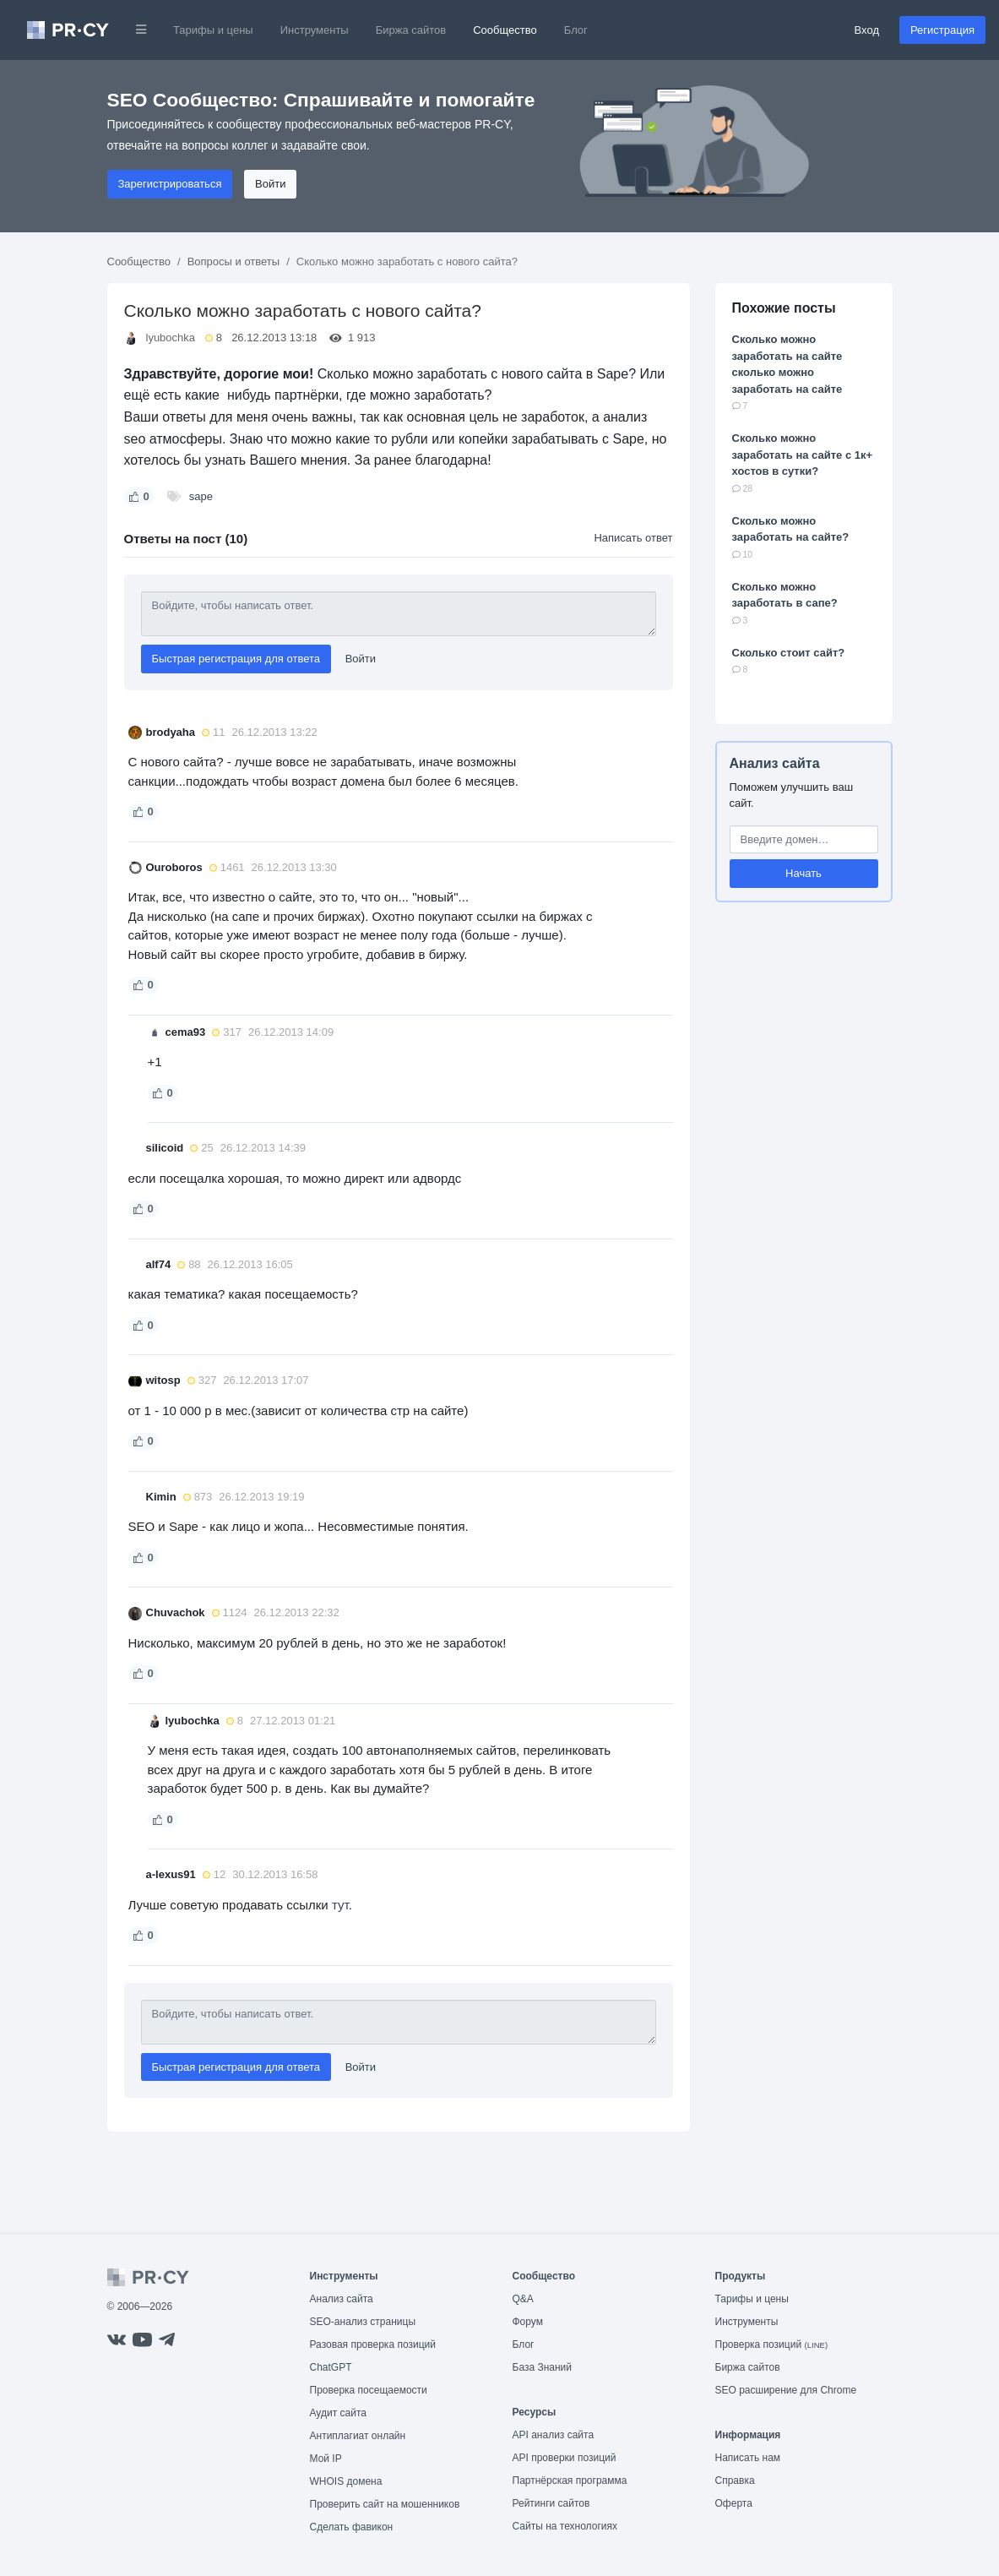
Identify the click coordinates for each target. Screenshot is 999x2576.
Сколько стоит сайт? (788, 652)
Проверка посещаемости (368, 2390)
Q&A (523, 2299)
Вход (867, 30)
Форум (528, 2322)
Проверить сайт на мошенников (385, 2504)
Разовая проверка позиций (373, 2344)
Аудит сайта (338, 2413)
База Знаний (543, 2367)
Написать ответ (633, 537)
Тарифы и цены (213, 30)
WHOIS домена (346, 2481)
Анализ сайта (775, 763)
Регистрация (942, 30)
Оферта (733, 2503)
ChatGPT (331, 2367)
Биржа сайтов (411, 30)
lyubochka (171, 337)
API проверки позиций (564, 2458)
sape (201, 496)
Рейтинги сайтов (551, 2503)
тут (340, 1905)
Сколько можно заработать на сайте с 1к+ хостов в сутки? (802, 454)
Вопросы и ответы (233, 261)
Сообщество (505, 30)
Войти (270, 183)
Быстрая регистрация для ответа (236, 658)
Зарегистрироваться (170, 183)
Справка (735, 2480)
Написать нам (748, 2458)
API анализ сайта (554, 2435)
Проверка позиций (771, 2344)
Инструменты (314, 30)
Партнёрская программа (570, 2480)
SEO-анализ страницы (363, 2322)
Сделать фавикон (352, 2527)
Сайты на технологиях (565, 2526)
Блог (576, 30)
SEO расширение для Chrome (786, 2390)
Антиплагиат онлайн (358, 2436)
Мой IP (326, 2458)
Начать (803, 873)
